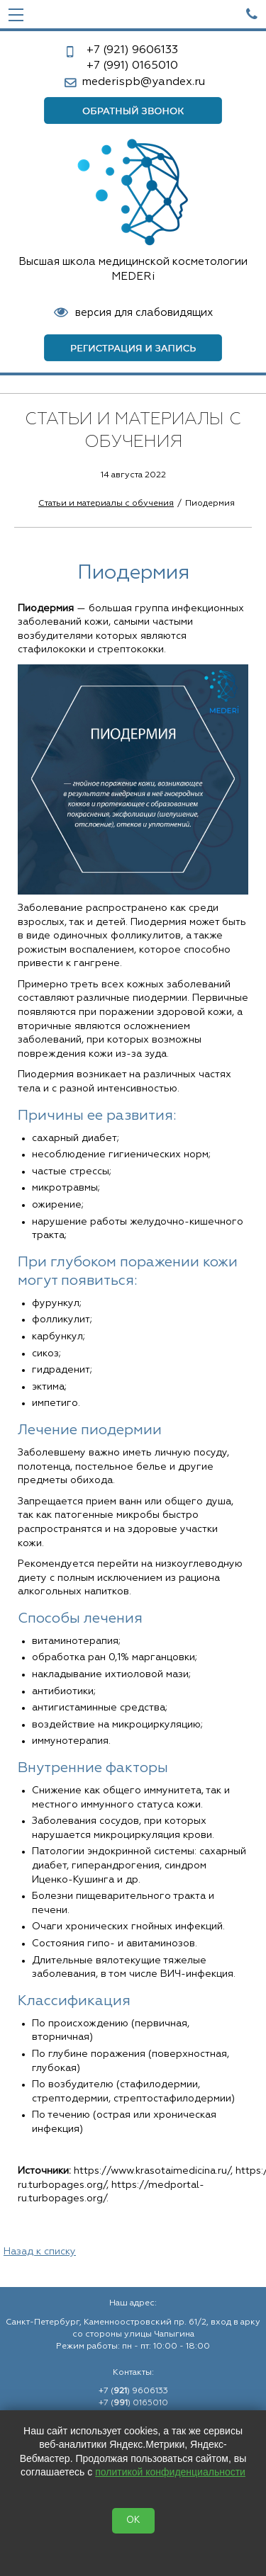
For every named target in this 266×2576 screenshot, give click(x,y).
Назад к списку (40, 2252)
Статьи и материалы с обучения (106, 503)
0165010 (132, 66)
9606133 (132, 50)
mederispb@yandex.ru (143, 82)
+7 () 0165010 (133, 2403)
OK (133, 2520)
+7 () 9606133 (133, 2391)
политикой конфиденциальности (170, 2472)
